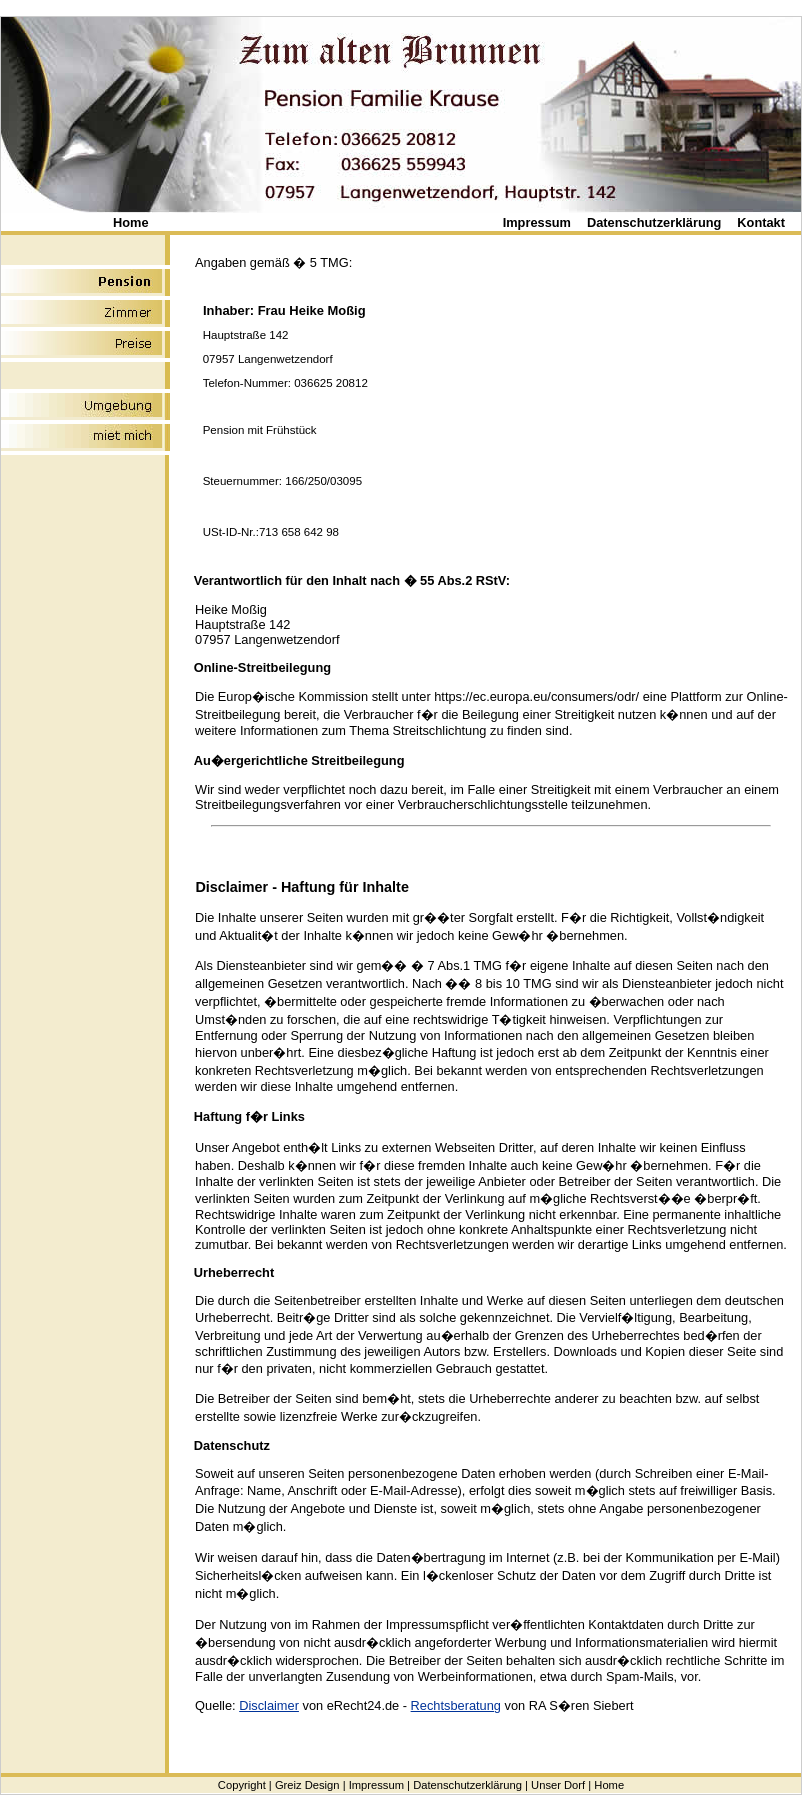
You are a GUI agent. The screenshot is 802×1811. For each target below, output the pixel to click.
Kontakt (761, 222)
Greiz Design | (310, 1785)
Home (131, 222)
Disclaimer (269, 1705)
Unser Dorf (558, 1785)
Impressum (537, 222)
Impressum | (379, 1785)
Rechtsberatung (456, 1705)
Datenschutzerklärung (654, 222)
